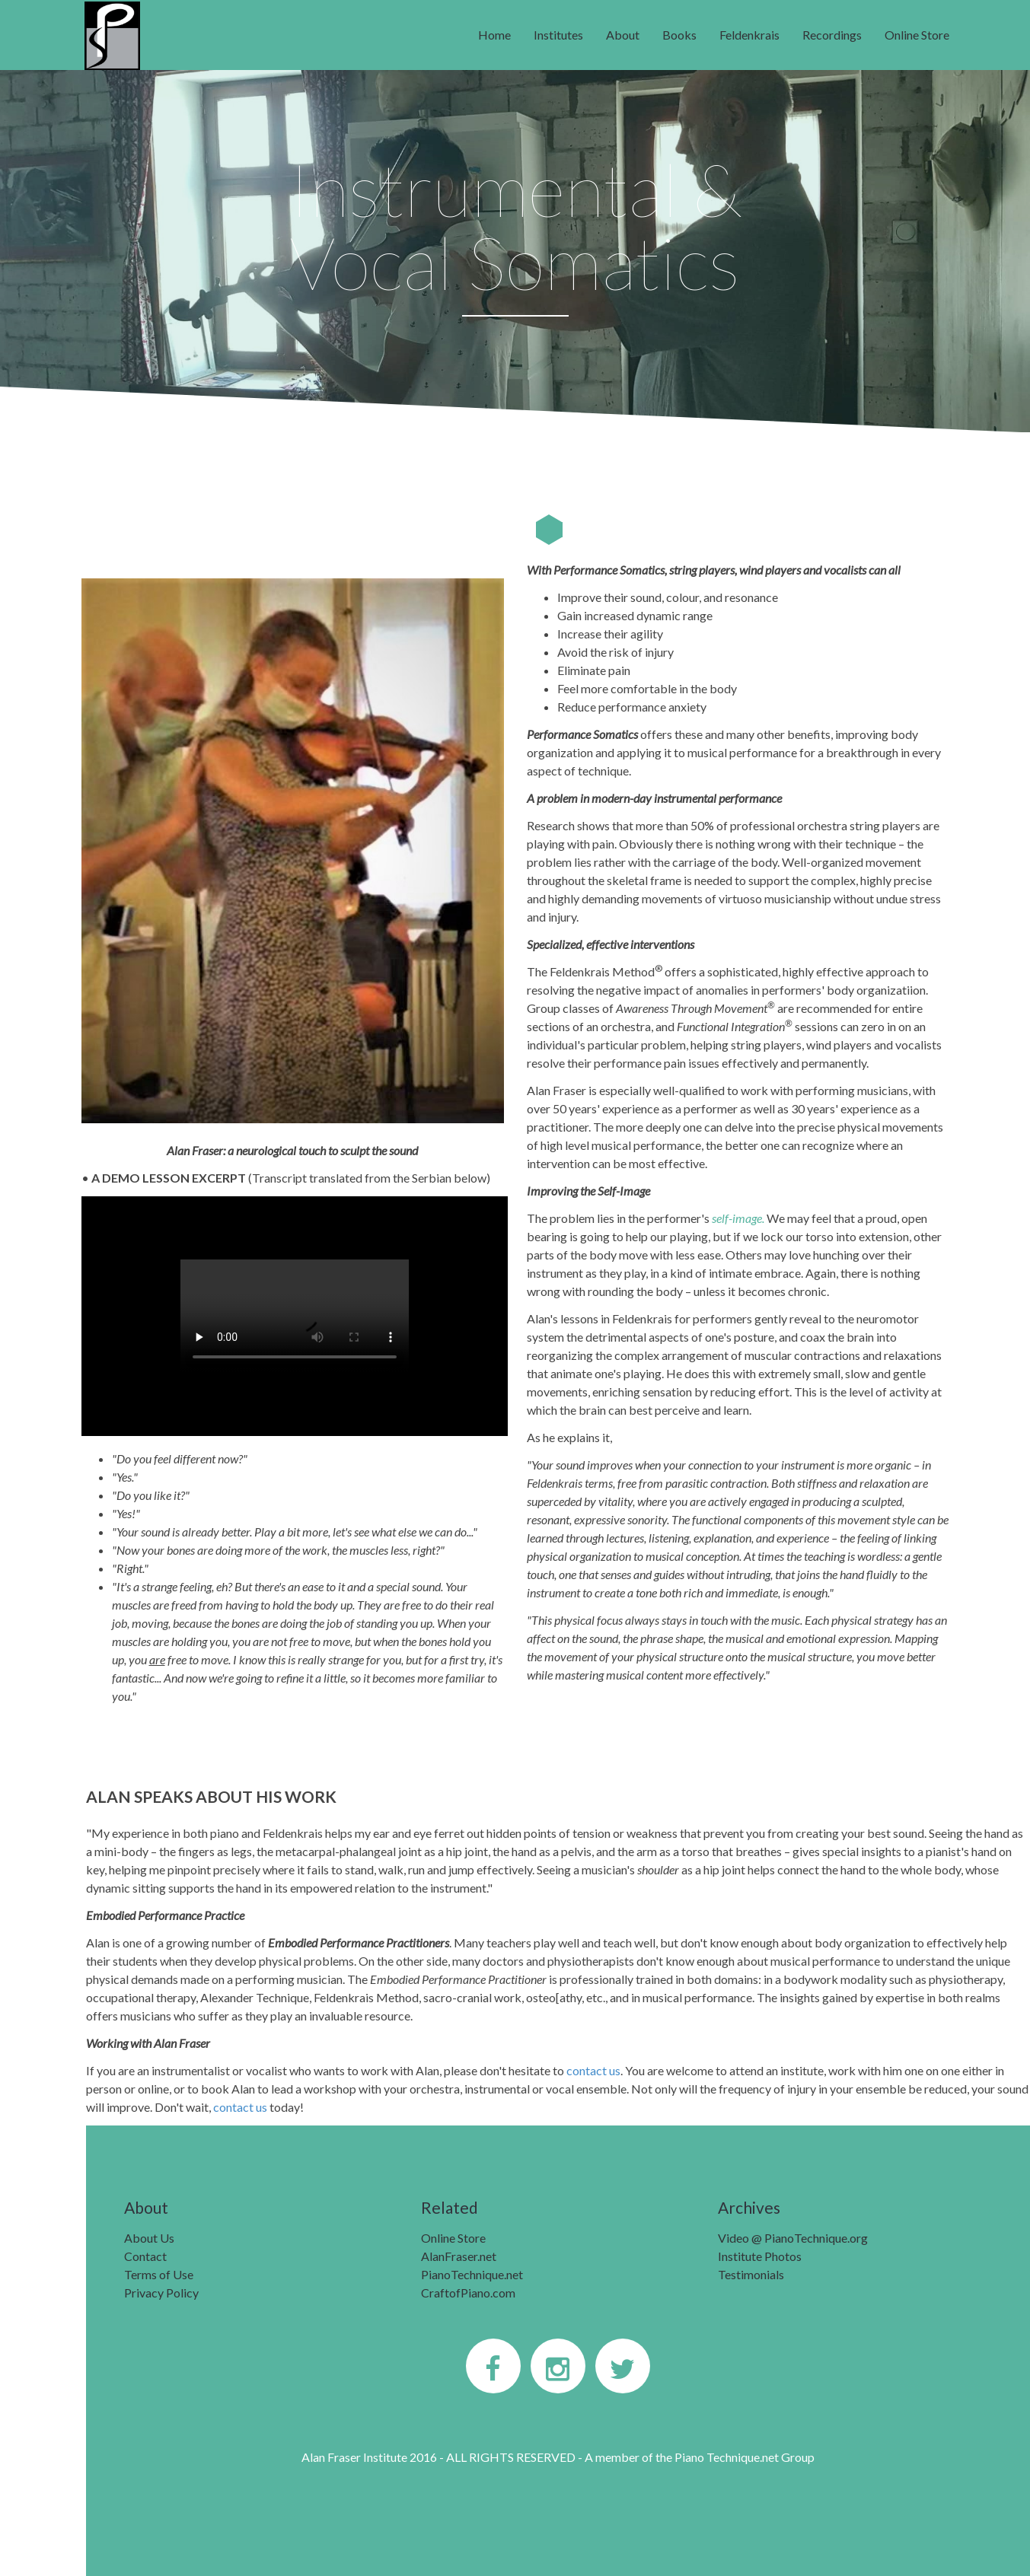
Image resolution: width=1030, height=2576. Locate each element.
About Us (149, 2238)
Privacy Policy (161, 2292)
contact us (593, 2070)
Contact (145, 2256)
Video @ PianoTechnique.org (793, 2238)
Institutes (558, 34)
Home (494, 34)
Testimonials (751, 2274)
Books (679, 34)
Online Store (917, 34)
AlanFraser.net (458, 2256)
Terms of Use (158, 2274)
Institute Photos (760, 2256)
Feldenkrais (749, 34)
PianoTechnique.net (472, 2274)
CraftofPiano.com (468, 2292)
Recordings (832, 34)
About (622, 34)
